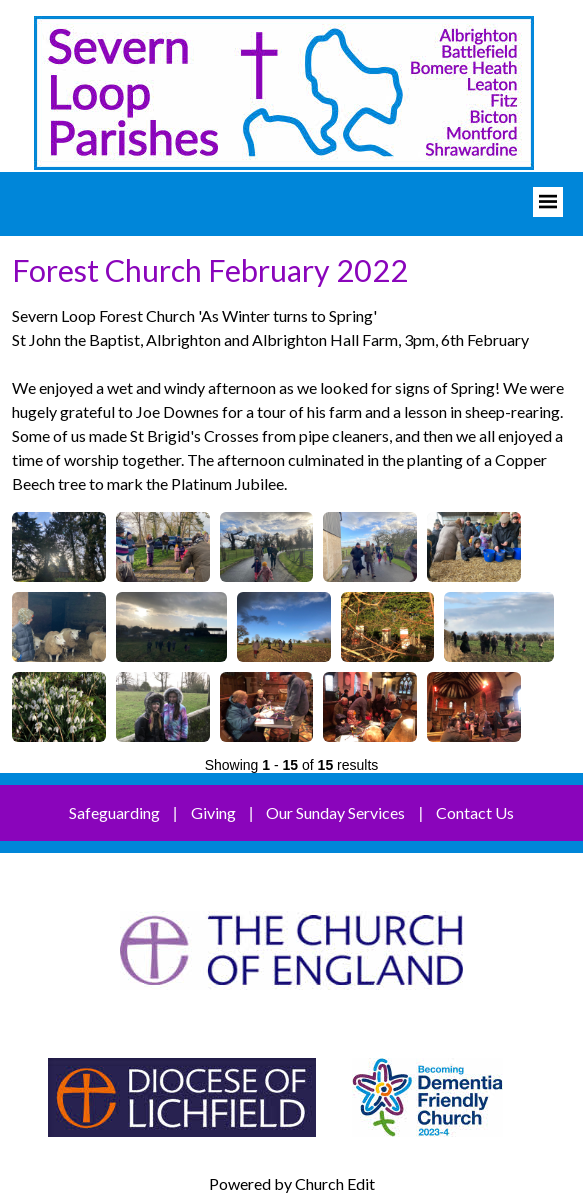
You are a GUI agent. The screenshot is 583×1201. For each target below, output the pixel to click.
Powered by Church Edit (292, 1183)
